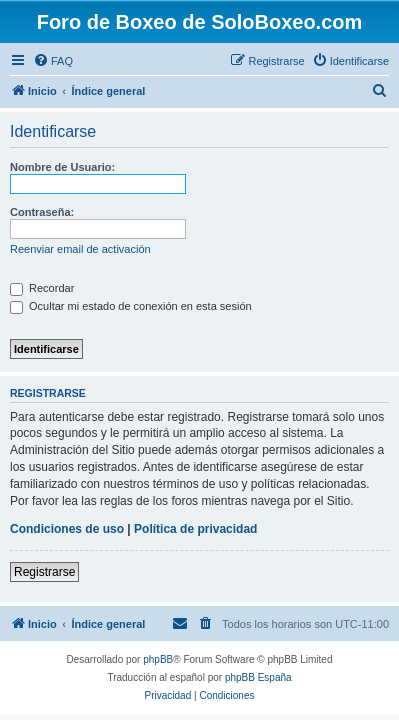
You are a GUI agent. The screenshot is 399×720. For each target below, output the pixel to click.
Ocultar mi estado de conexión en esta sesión (131, 306)
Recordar (42, 288)
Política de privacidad (195, 529)
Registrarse (44, 572)
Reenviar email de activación (80, 249)
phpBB (158, 659)
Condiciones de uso (67, 529)
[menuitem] (53, 61)
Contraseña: (42, 212)
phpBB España (258, 677)
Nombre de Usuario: (62, 167)
